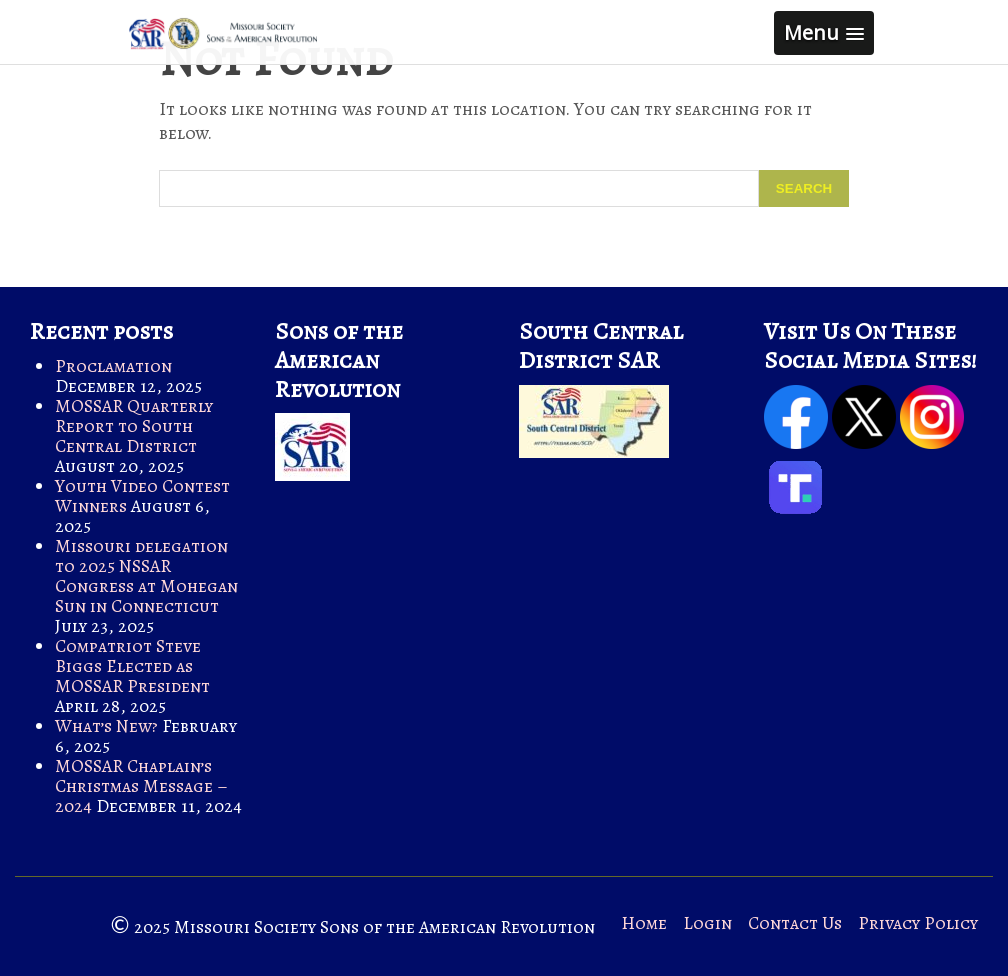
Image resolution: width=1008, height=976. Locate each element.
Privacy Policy (918, 923)
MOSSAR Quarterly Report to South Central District (134, 426)
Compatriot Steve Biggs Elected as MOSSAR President (132, 666)
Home (644, 923)
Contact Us (795, 923)
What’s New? (106, 726)
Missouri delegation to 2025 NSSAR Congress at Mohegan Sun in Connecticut (146, 576)
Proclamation (113, 366)
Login (707, 923)
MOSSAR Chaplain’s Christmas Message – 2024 (141, 786)
